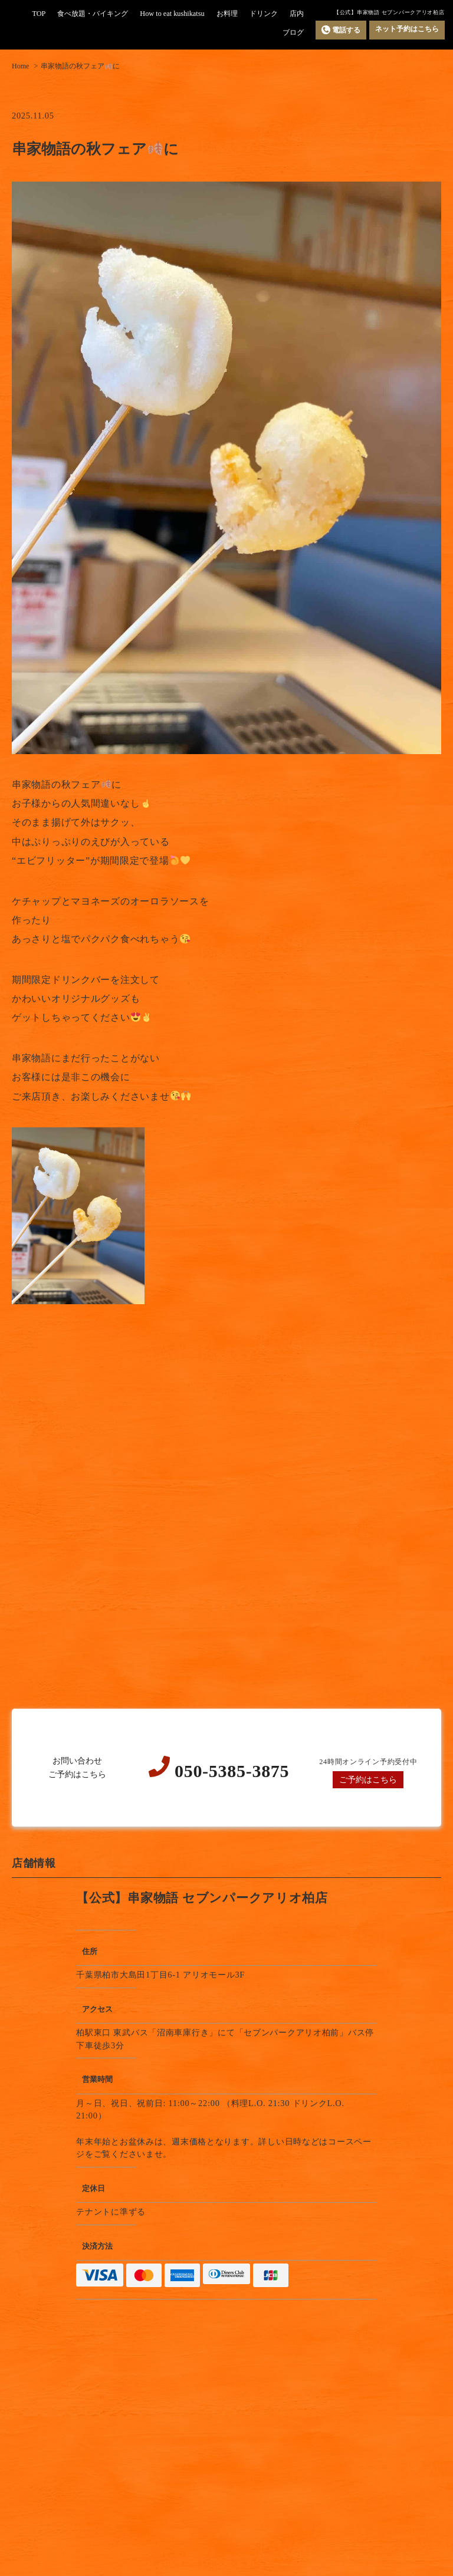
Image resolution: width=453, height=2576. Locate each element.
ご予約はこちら (368, 1779)
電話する (340, 29)
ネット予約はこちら (407, 29)
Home (20, 66)
